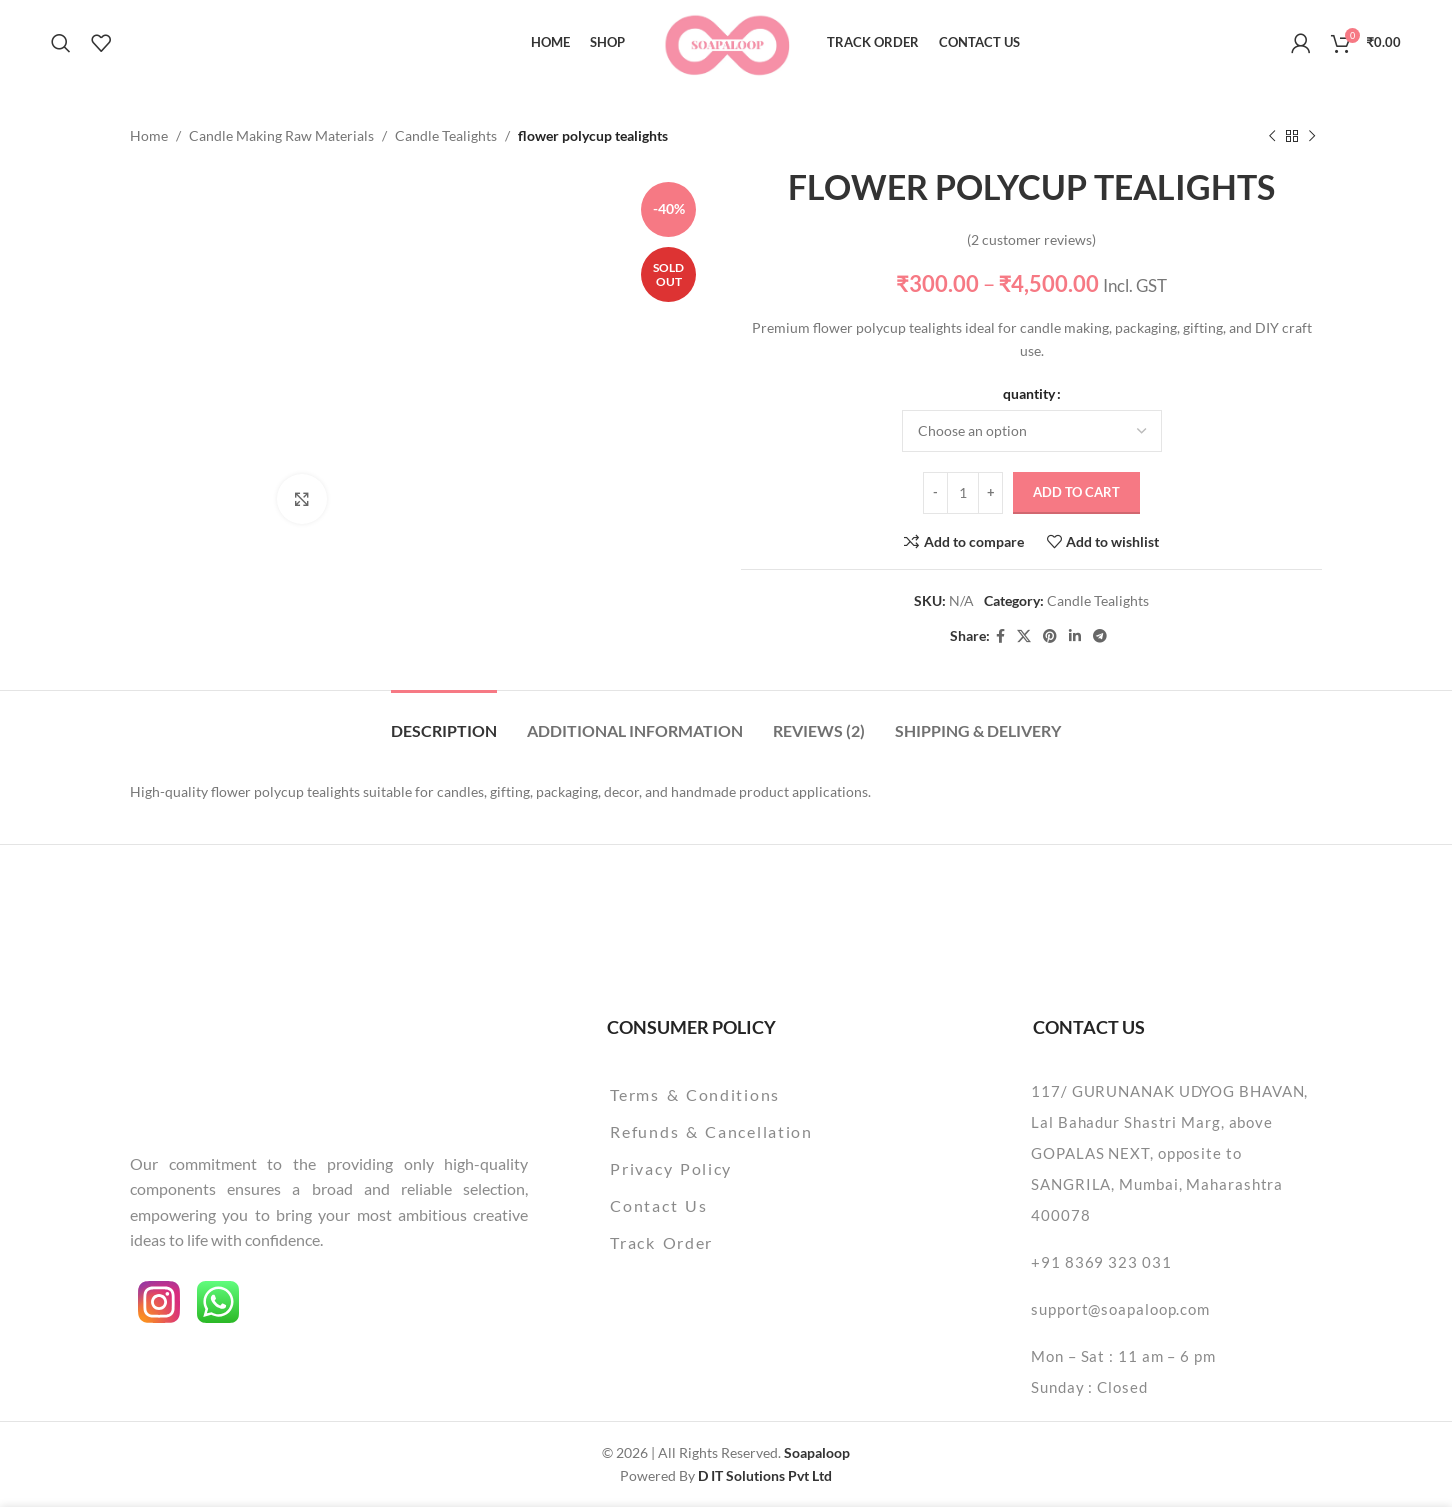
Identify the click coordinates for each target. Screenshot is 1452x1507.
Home (149, 135)
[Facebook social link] (1000, 636)
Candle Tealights (446, 135)
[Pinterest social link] (1050, 636)
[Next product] (1312, 136)
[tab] (444, 720)
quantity (1029, 393)
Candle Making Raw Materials (281, 135)
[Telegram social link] (1100, 636)
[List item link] (762, 1095)
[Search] (61, 43)
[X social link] (1024, 636)
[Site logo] (726, 40)
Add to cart (1076, 492)
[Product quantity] (963, 493)
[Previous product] (1272, 136)
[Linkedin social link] (1075, 636)
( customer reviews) (1031, 239)
